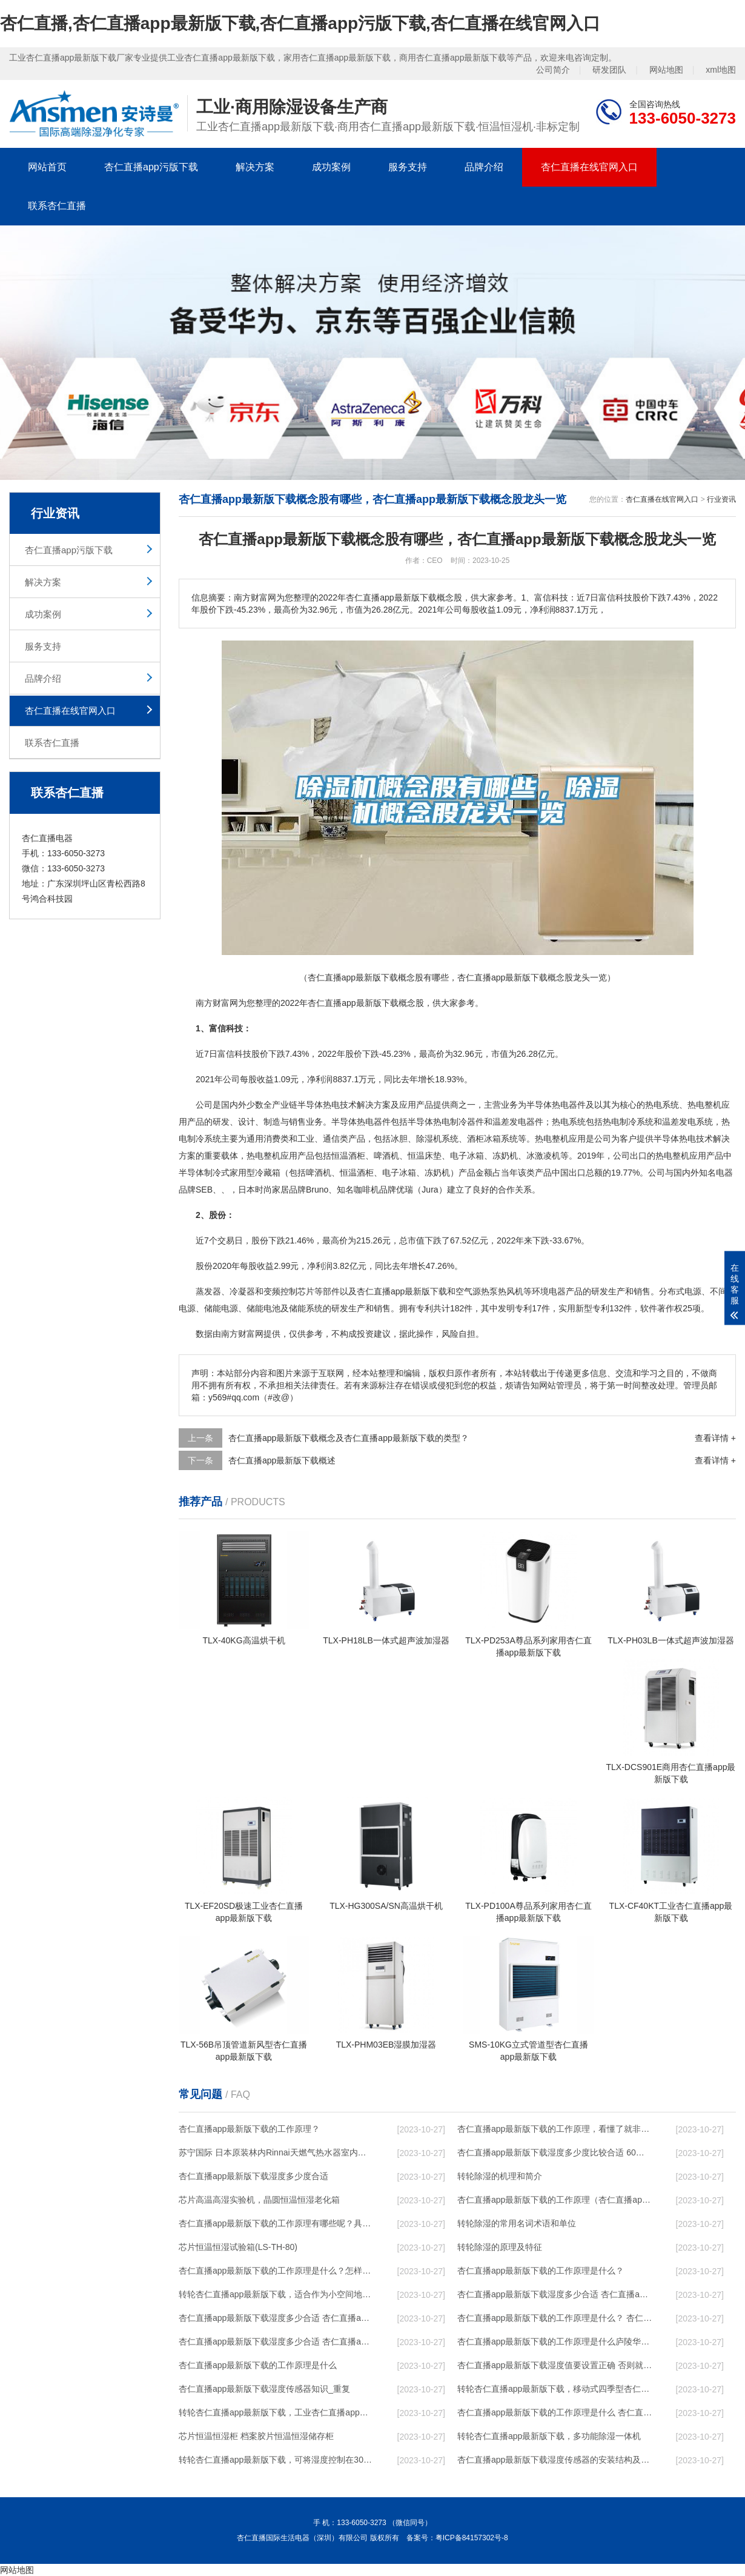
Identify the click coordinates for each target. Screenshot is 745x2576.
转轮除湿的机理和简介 (499, 2176)
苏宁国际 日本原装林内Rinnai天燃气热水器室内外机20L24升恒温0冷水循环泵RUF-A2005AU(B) (276, 2152)
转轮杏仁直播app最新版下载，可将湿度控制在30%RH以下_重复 (276, 2460)
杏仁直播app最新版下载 (353, 1003)
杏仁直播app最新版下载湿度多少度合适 (253, 2176)
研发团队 (609, 70)
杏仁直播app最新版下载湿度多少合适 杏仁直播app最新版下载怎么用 (276, 2341)
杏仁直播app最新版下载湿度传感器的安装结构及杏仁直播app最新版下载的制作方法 (554, 2460)
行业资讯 (721, 499)
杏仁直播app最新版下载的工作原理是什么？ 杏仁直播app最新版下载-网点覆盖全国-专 (554, 2318)
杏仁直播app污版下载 (151, 167)
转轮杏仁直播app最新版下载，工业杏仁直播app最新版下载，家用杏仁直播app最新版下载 (276, 2412)
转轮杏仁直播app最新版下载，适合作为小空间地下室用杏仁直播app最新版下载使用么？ (276, 2294)
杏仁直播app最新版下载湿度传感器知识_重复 (264, 2389)
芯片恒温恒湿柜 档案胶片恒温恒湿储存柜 (256, 2436)
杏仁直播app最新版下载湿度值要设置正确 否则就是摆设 (554, 2365)
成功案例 (331, 167)
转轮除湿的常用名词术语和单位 (516, 2223)
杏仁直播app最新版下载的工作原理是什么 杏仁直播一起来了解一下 (554, 2412)
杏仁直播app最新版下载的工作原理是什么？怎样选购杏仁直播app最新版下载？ (276, 2270)
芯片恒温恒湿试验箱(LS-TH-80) (238, 2247)
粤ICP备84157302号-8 (471, 2538)
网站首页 (47, 167)
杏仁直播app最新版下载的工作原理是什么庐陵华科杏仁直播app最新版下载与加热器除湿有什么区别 (554, 2341)
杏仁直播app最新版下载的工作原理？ (249, 2129)
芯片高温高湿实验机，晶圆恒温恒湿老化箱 (259, 2200)
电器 (568, 1105)
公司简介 (553, 70)
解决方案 (255, 167)
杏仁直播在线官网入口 (589, 167)
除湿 (424, 1138)
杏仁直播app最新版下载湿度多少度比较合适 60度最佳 (554, 2152)
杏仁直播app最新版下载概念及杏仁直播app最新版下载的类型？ (348, 1438)
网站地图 (666, 70)
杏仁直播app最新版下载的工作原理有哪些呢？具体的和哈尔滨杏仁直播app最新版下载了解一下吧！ (276, 2223)
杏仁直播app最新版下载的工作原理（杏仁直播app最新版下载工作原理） (554, 2200)
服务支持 (407, 167)
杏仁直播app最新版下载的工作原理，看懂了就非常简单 (554, 2129)
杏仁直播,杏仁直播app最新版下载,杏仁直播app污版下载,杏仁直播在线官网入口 (300, 23)
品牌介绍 (484, 167)
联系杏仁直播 (57, 206)
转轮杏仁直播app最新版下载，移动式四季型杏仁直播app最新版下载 (554, 2389)
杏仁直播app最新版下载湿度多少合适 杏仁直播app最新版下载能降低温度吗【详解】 (554, 2294)
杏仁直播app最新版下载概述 (282, 1460)
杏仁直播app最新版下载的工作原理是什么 (258, 2365)
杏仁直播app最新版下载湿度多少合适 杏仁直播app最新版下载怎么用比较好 (276, 2318)
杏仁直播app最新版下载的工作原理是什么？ (540, 2270)
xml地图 (721, 70)
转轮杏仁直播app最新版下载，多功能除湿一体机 (549, 2436)
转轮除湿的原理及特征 (499, 2247)
